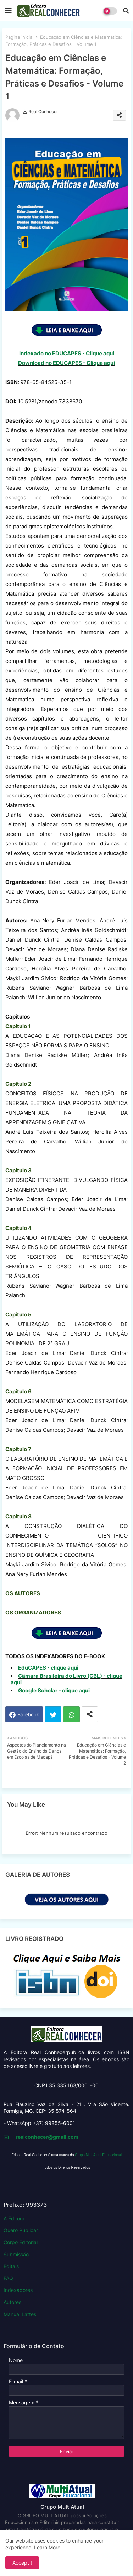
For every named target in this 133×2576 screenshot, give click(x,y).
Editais (11, 2266)
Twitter (53, 1714)
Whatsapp (71, 1714)
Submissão (16, 2254)
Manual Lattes (20, 2314)
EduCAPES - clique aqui (48, 1667)
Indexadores (18, 2290)
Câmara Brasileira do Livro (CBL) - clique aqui (66, 1679)
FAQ (8, 2278)
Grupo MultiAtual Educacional (98, 2155)
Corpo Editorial (21, 2242)
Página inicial (19, 37)
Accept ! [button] (22, 2563)
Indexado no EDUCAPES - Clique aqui (66, 353)
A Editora (14, 2218)
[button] (126, 11)
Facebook (28, 1714)
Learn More (47, 2547)
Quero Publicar (21, 2230)
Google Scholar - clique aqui (54, 1690)
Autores (12, 2302)
